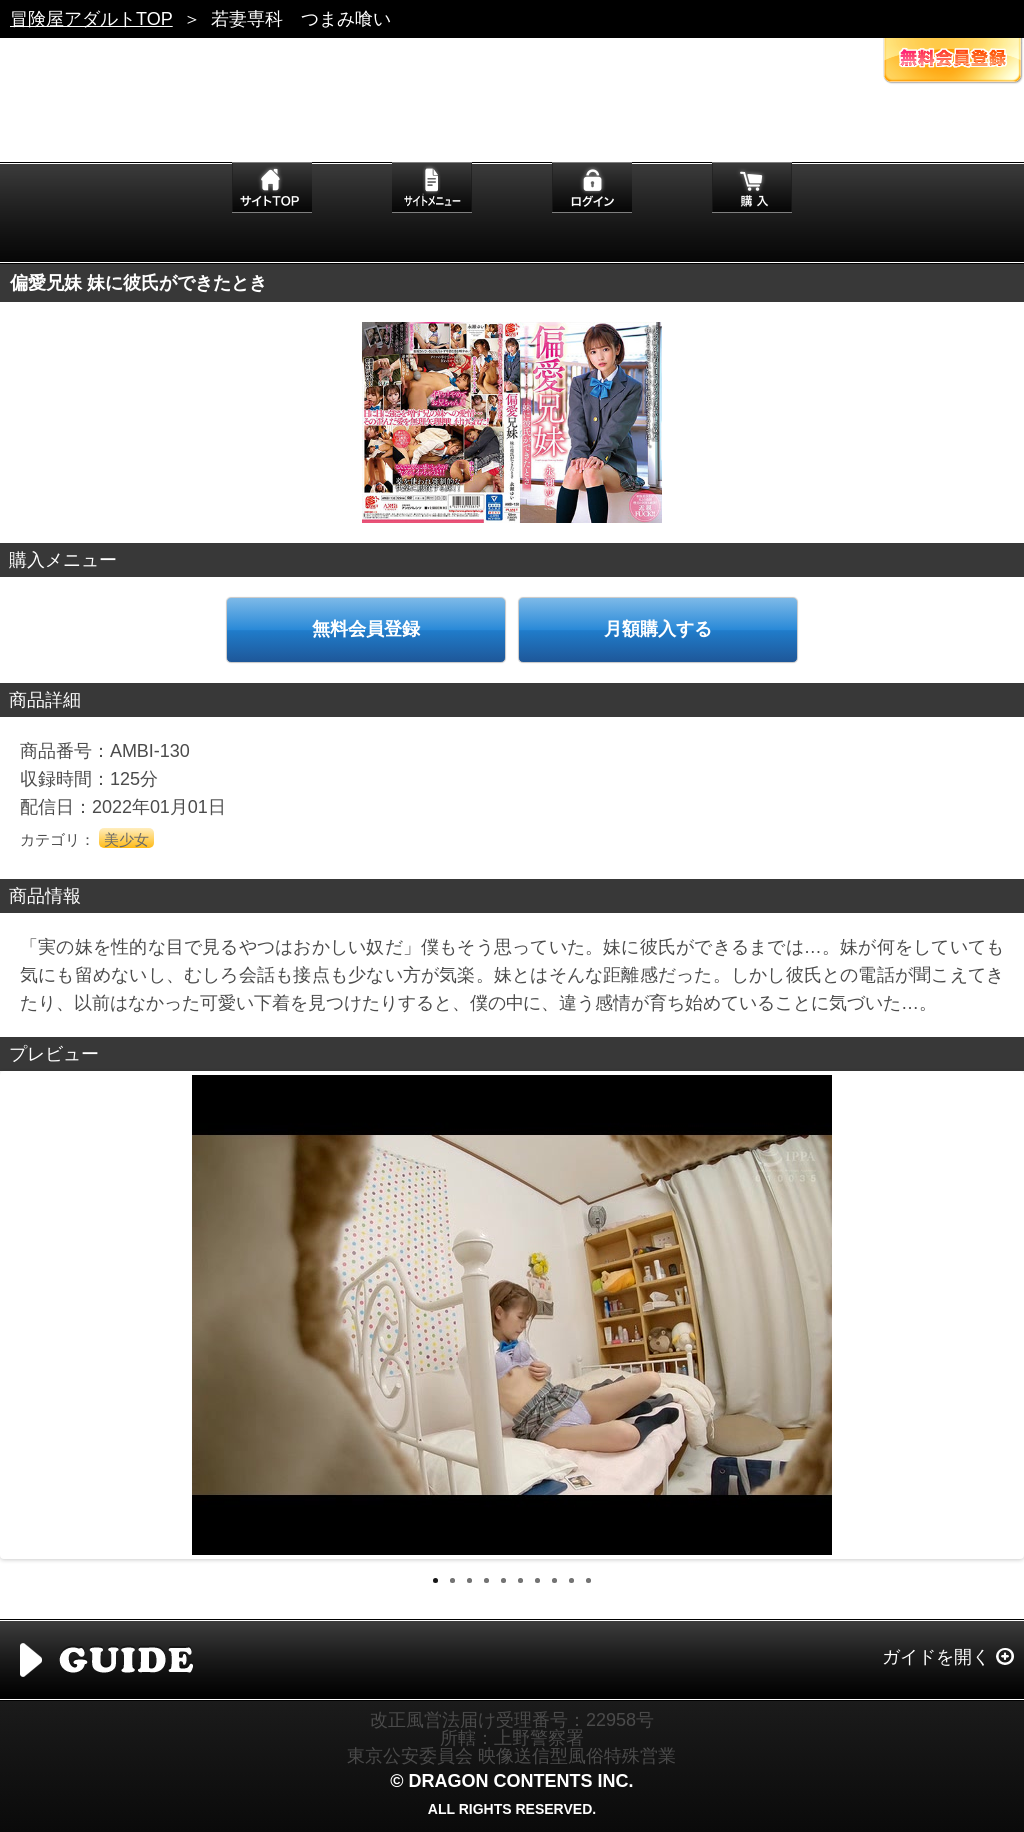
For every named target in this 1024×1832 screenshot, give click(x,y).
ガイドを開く (936, 1657)
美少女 (126, 839)
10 (588, 1580)
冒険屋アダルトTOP (91, 19)
